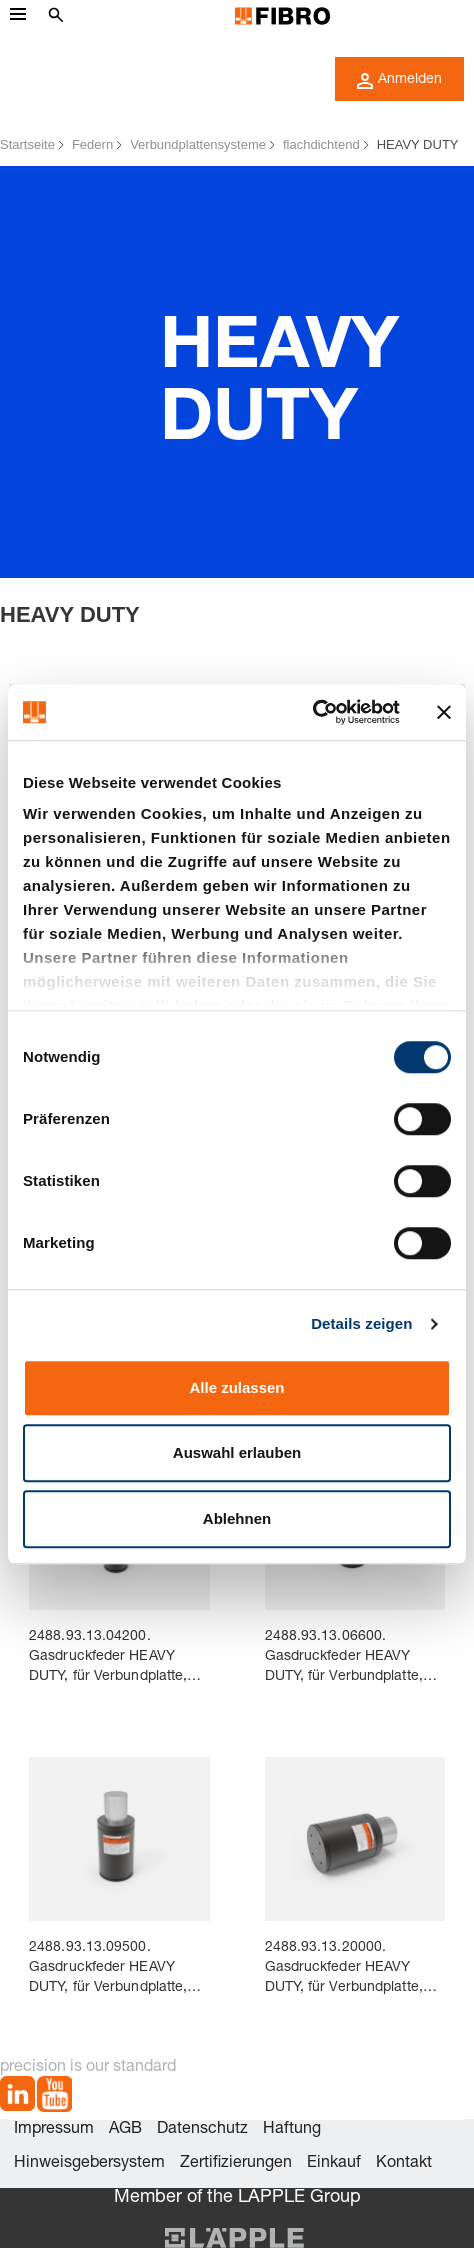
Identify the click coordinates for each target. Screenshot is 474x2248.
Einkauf (334, 2164)
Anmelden (399, 81)
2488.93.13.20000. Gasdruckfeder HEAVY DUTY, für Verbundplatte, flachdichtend (344, 1969)
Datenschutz (202, 2130)
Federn (92, 144)
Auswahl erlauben (237, 1452)
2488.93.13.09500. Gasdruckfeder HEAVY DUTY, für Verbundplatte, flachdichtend (108, 1969)
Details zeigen (361, 1323)
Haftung (292, 2130)
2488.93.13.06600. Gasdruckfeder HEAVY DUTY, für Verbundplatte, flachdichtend (344, 1658)
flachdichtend (321, 144)
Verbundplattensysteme (198, 144)
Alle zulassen (236, 1387)
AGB (125, 2130)
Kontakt (404, 2164)
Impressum (54, 2130)
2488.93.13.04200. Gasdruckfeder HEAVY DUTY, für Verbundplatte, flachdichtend (108, 1658)
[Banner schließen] (444, 712)
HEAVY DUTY (418, 144)
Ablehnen (237, 1518)
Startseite (27, 144)
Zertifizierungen (236, 2164)
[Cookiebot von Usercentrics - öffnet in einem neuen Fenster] (312, 712)
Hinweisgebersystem (89, 2164)
